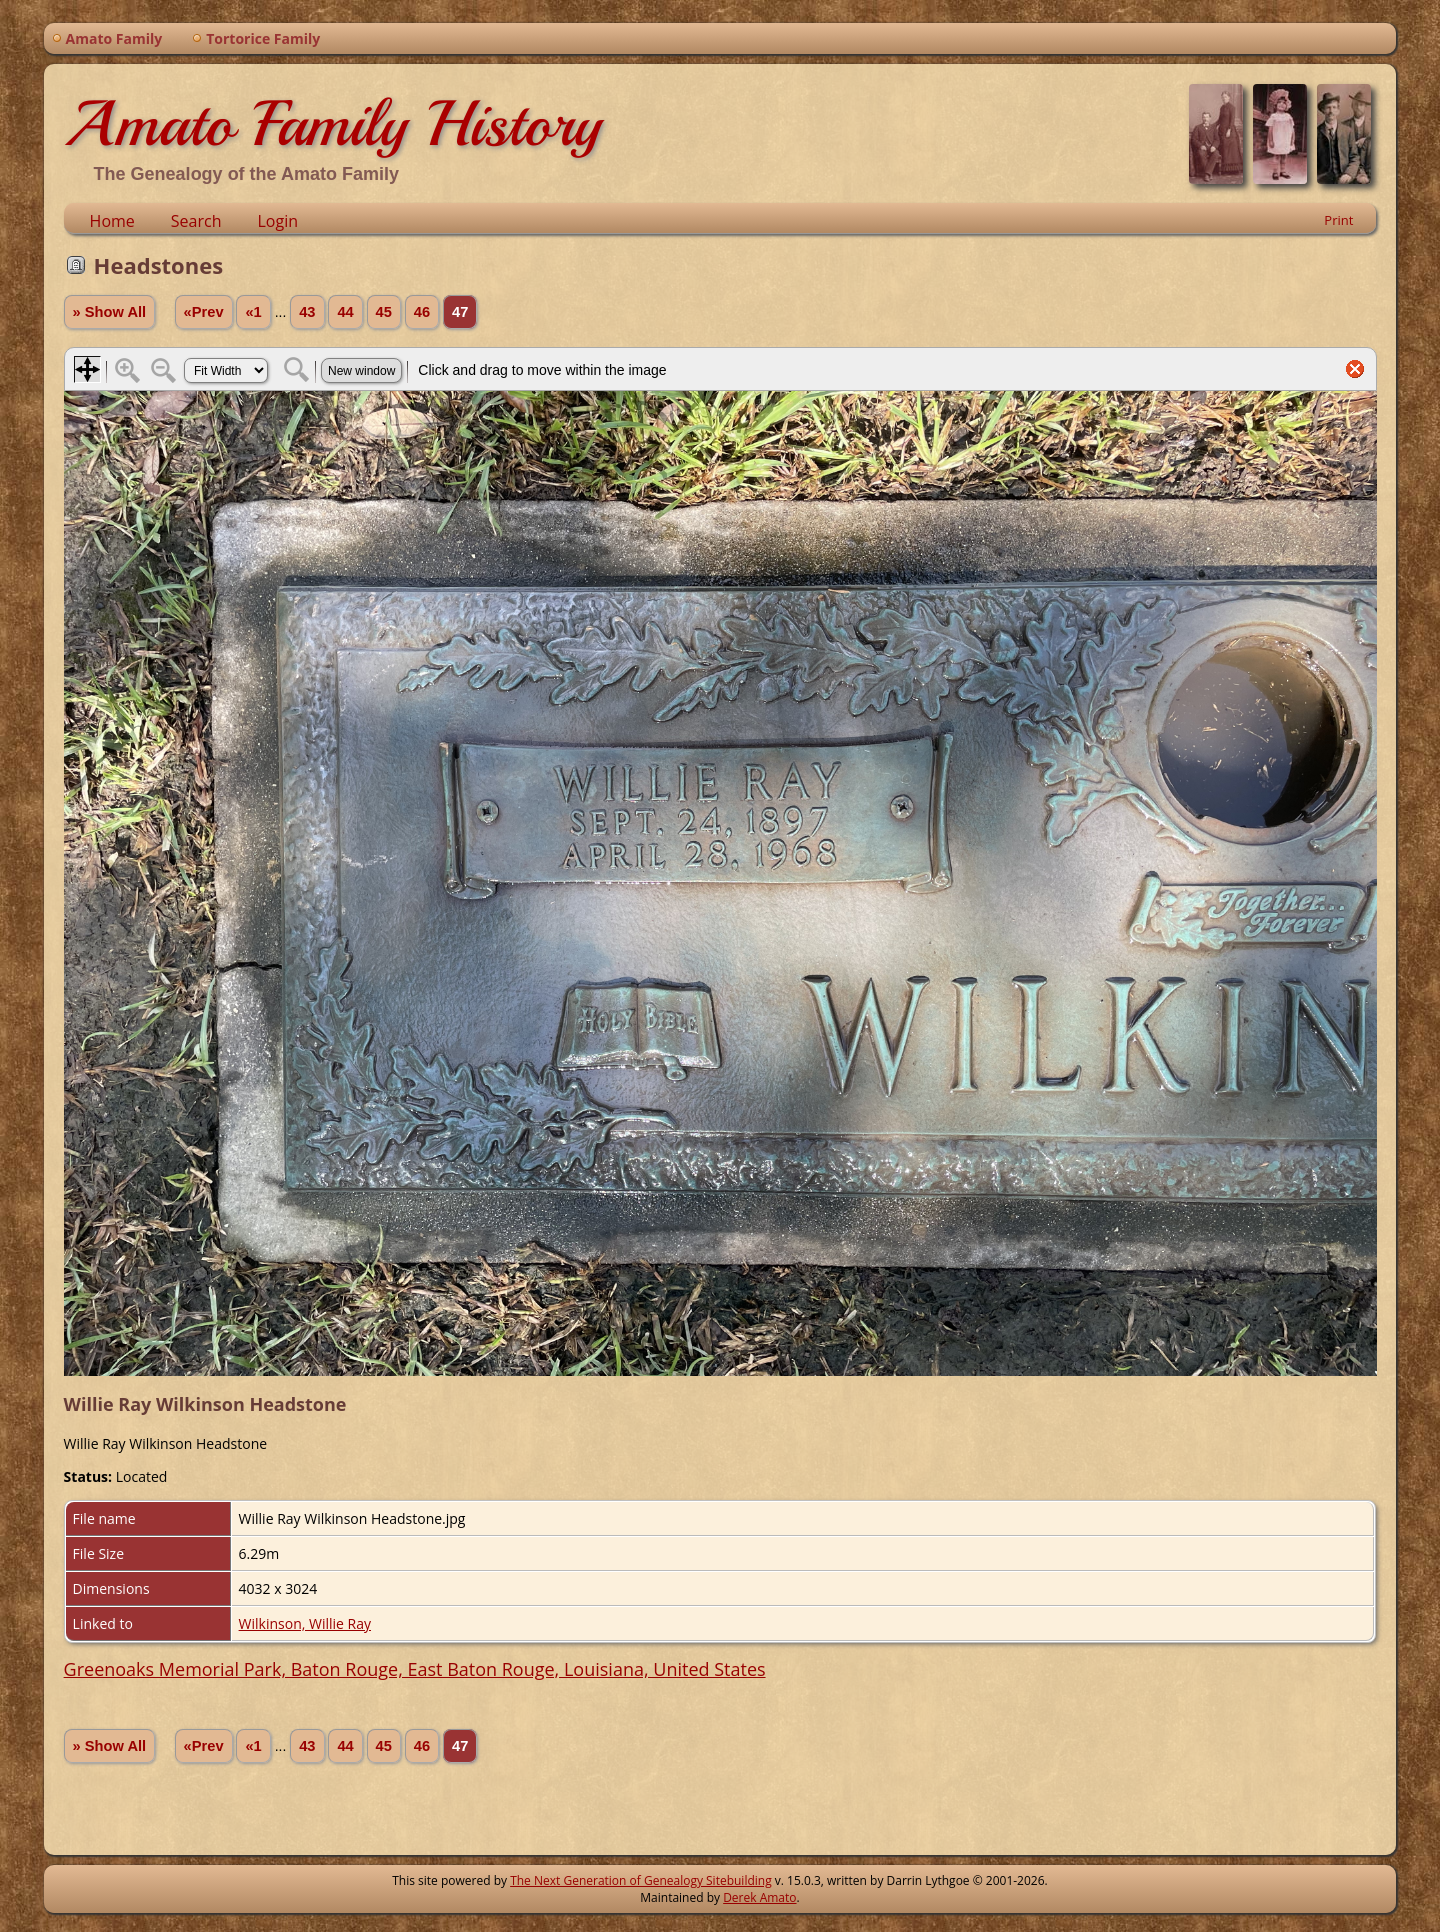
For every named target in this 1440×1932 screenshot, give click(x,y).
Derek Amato (759, 1897)
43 (307, 312)
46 (422, 312)
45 (384, 312)
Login (277, 221)
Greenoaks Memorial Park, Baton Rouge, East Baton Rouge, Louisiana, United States (415, 1669)
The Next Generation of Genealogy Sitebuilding (641, 1880)
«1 (253, 312)
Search (196, 221)
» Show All (110, 312)
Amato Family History (332, 124)
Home (112, 221)
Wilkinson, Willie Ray (305, 1623)
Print (1338, 220)
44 (345, 312)
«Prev (204, 312)
